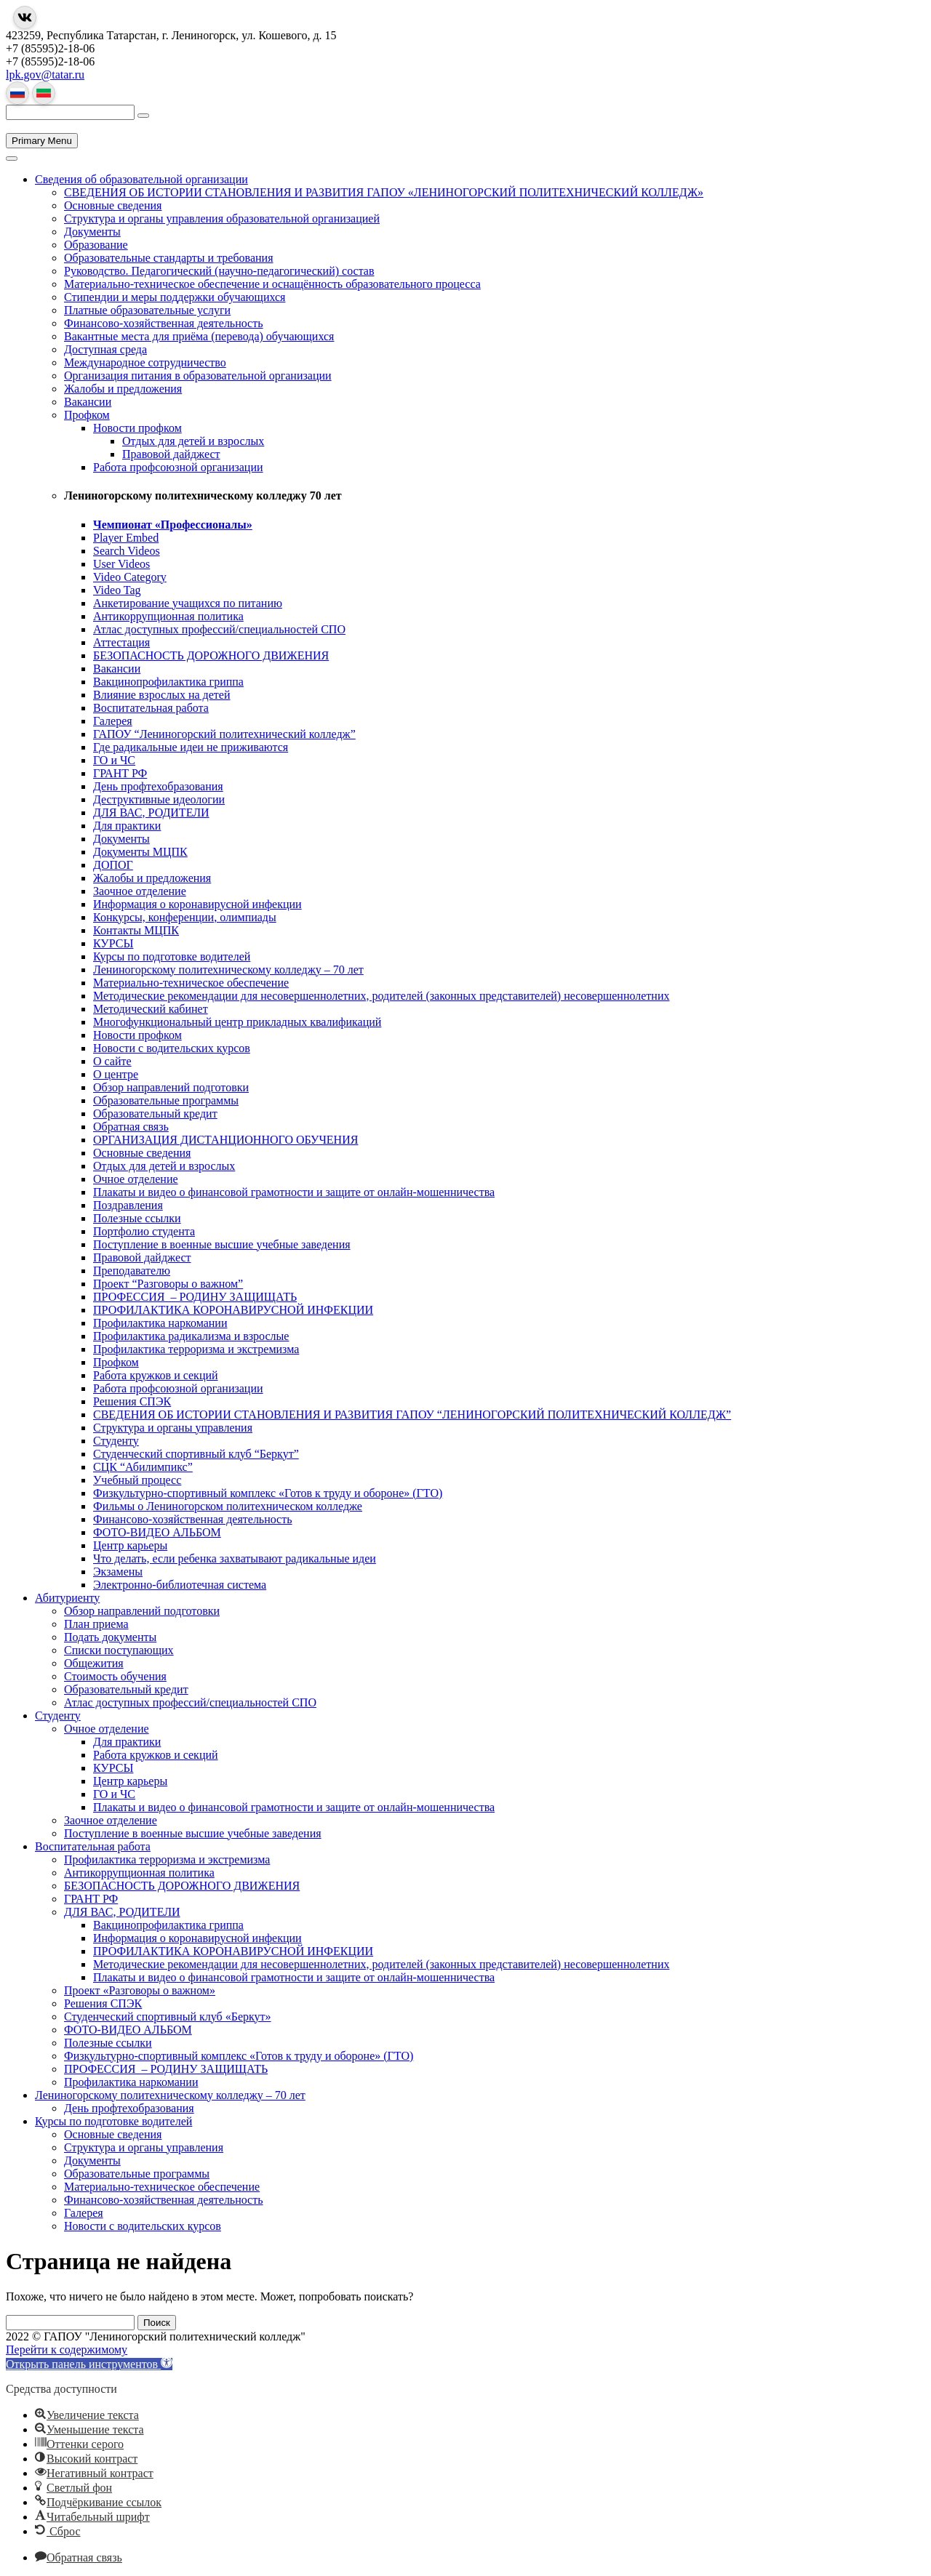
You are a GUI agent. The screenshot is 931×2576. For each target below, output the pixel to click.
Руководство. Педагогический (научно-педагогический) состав (219, 271)
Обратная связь (131, 1126)
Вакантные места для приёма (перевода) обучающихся (199, 336)
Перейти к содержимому (66, 2349)
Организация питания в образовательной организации (198, 375)
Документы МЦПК (140, 852)
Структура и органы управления (172, 1427)
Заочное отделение (139, 891)
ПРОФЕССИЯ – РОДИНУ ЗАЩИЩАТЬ (195, 1297)
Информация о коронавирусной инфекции (197, 904)
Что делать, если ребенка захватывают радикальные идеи (234, 1558)
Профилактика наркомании (160, 1323)
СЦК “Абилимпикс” (143, 1467)
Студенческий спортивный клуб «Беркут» (167, 2016)
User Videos (121, 564)
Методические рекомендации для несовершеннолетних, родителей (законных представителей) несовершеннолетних (381, 996)
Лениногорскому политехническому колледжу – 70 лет (228, 969)
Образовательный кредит (155, 1113)
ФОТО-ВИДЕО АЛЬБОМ (157, 1532)
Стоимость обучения (115, 1676)
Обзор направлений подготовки (171, 1087)
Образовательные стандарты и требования (168, 258)
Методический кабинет (150, 1009)
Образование (96, 244)
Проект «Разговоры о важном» (139, 1990)
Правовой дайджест (171, 454)
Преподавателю (131, 1270)
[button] (89, 2364)
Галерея (112, 721)
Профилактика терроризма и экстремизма (196, 1349)
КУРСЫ (113, 943)
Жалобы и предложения (123, 388)
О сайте (112, 1061)
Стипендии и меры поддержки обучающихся (174, 297)
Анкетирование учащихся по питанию (187, 603)
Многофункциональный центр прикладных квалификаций (237, 1022)
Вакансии (87, 402)
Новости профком (137, 428)
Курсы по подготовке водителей (171, 956)
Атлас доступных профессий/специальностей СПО (219, 629)
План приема (96, 1624)
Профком (87, 415)
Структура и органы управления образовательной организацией (222, 218)
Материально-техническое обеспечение (191, 982)
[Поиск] (143, 115)
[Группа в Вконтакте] (24, 17)
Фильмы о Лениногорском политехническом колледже (227, 1506)
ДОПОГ (113, 865)
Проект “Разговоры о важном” (168, 1283)
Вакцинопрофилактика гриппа (168, 681)
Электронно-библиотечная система (179, 1584)
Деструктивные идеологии (159, 799)
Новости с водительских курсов (171, 1048)
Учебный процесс (137, 1480)
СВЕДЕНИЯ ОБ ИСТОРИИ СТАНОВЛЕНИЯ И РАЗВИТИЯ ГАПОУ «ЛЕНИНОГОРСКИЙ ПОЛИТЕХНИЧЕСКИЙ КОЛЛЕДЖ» (383, 192)
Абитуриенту (67, 1598)
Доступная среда (105, 349)
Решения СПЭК (132, 1401)
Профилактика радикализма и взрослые (191, 1336)
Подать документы (110, 1637)
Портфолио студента (144, 1231)
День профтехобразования (158, 786)
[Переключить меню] (11, 158)
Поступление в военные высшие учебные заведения (222, 1244)
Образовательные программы (166, 1100)
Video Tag (117, 590)
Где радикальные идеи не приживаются (190, 747)
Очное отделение (135, 1179)
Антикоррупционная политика (168, 616)
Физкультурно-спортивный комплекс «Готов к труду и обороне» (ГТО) (267, 1493)
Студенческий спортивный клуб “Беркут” (196, 1454)
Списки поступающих (119, 1650)
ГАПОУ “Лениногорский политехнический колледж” (224, 734)
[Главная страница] (6, 126)
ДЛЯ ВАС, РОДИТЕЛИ (151, 812)
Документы (92, 231)
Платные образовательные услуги (147, 310)
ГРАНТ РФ (120, 773)
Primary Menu (42, 140)
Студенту (116, 1441)
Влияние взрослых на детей (161, 695)
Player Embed (126, 537)
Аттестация (121, 642)
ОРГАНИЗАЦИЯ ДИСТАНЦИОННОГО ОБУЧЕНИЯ (225, 1139)
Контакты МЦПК (136, 930)
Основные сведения (112, 205)
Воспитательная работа (151, 708)
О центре (115, 1074)
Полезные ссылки (137, 1218)
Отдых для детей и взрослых (193, 441)
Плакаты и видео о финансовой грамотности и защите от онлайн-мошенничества (294, 1192)
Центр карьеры (130, 1545)
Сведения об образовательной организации (141, 179)
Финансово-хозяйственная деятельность (163, 323)
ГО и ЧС (114, 760)
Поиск (156, 2322)
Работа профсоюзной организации (178, 467)
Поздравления (128, 1205)
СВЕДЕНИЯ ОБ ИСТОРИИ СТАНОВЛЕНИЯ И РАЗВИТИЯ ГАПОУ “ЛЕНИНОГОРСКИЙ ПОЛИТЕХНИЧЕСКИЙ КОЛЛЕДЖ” (412, 1414)
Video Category (130, 577)
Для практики (127, 825)
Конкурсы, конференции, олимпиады (184, 917)
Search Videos (126, 551)
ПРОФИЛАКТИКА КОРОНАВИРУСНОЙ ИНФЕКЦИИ (233, 1310)
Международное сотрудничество (145, 362)
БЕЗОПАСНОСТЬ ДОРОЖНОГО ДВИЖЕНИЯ (211, 655)
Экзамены (118, 1571)
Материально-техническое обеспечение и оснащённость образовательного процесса (272, 284)
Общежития (94, 1663)
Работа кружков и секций (155, 1375)
